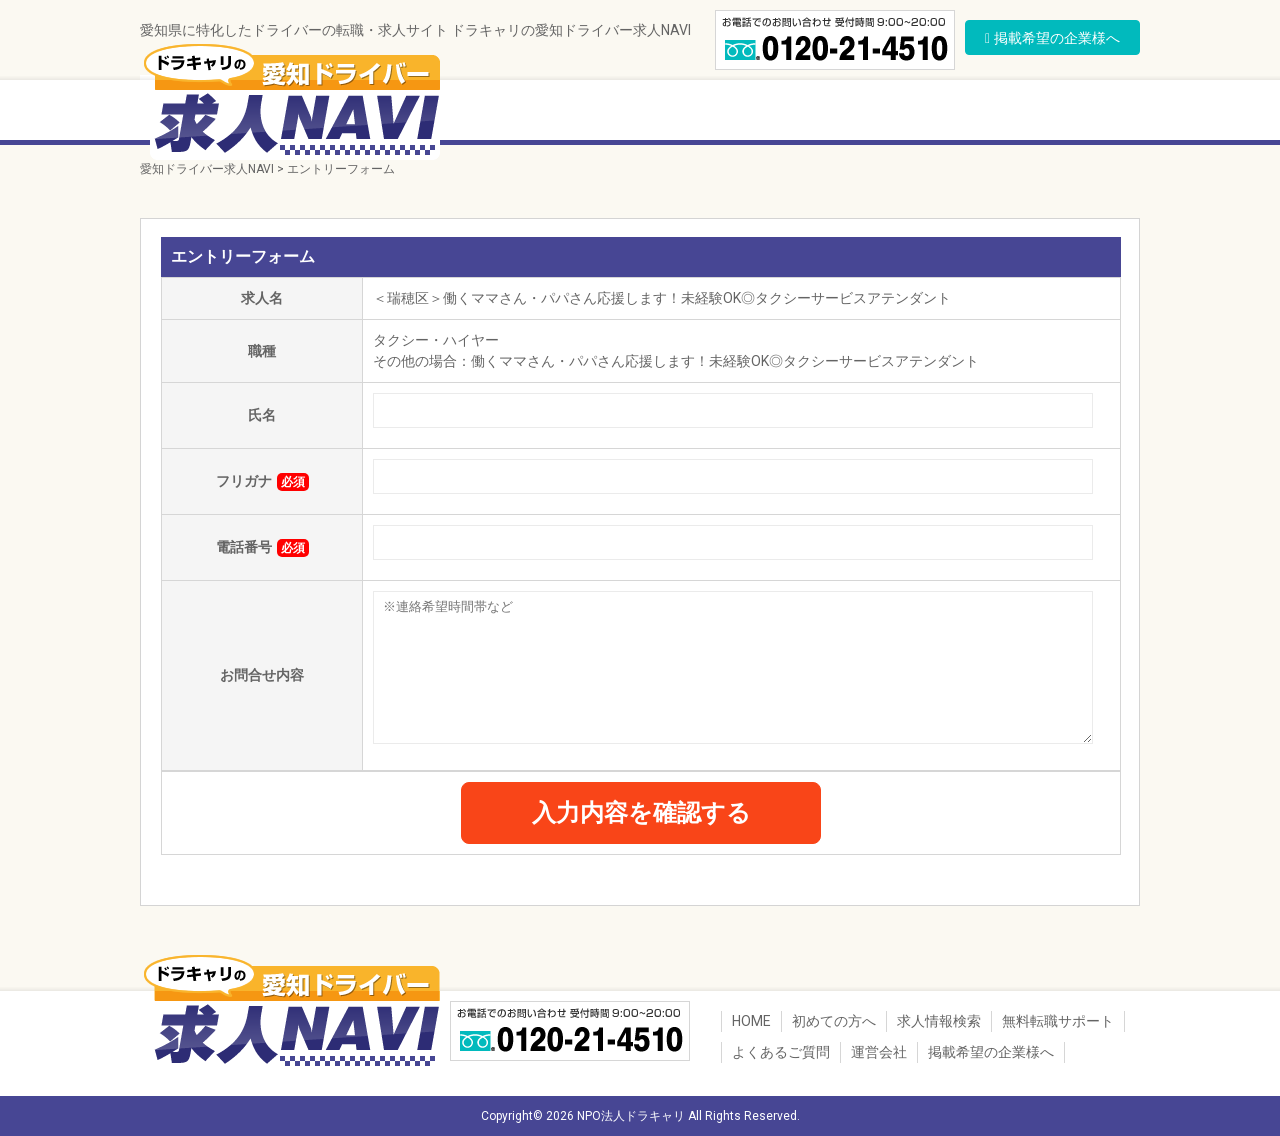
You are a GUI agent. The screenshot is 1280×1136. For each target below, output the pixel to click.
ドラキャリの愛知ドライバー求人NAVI (290, 100)
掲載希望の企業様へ (991, 1052)
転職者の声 (880, 112)
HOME (751, 1021)
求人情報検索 (627, 112)
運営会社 (1100, 112)
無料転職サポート (757, 112)
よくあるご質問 (995, 112)
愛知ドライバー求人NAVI (207, 169)
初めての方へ (505, 112)
